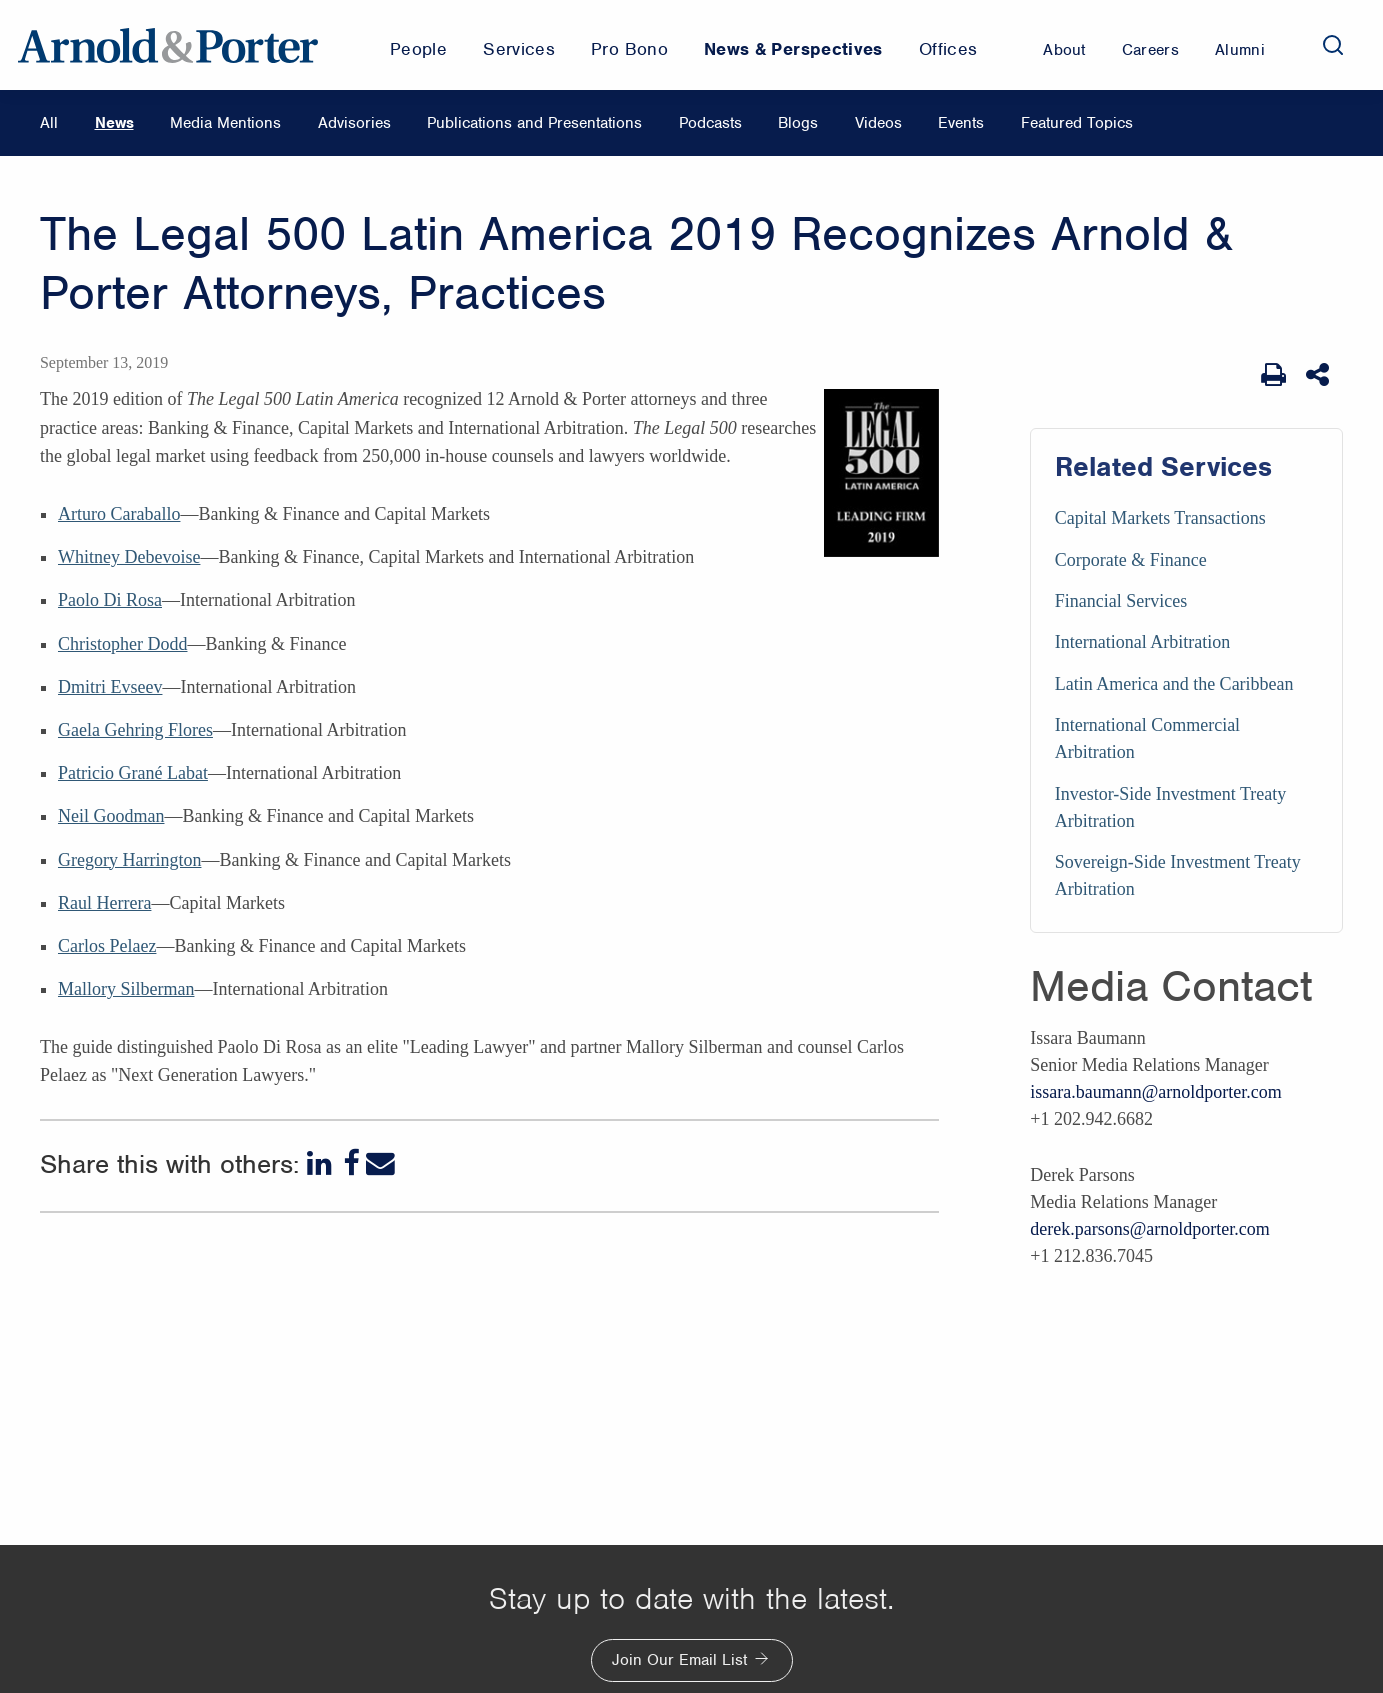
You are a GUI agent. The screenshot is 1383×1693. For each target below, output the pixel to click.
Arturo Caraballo (119, 514)
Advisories (354, 123)
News (114, 123)
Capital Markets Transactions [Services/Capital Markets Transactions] (1160, 518)
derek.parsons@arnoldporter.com (1150, 1229)
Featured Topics (1077, 123)
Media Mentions (225, 123)
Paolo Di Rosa (110, 600)
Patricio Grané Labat (133, 773)
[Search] (1333, 45)
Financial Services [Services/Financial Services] (1121, 601)
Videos (878, 123)
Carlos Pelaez (107, 946)
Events (961, 123)
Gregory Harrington (129, 860)
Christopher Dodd (123, 644)
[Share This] (1319, 375)
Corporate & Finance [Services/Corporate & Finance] (1131, 560)
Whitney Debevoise (129, 557)
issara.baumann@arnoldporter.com (1156, 1092)
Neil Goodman (111, 816)
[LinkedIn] (321, 1163)
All (49, 123)
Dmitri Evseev (110, 687)
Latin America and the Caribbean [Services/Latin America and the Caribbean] (1174, 684)
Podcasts (710, 123)
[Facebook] (351, 1163)
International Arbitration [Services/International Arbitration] (1142, 642)
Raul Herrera (104, 903)
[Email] (380, 1163)
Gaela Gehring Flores (135, 730)
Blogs (798, 123)
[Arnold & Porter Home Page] (168, 45)
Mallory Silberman (126, 989)
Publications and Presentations (534, 123)
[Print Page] (1273, 375)
